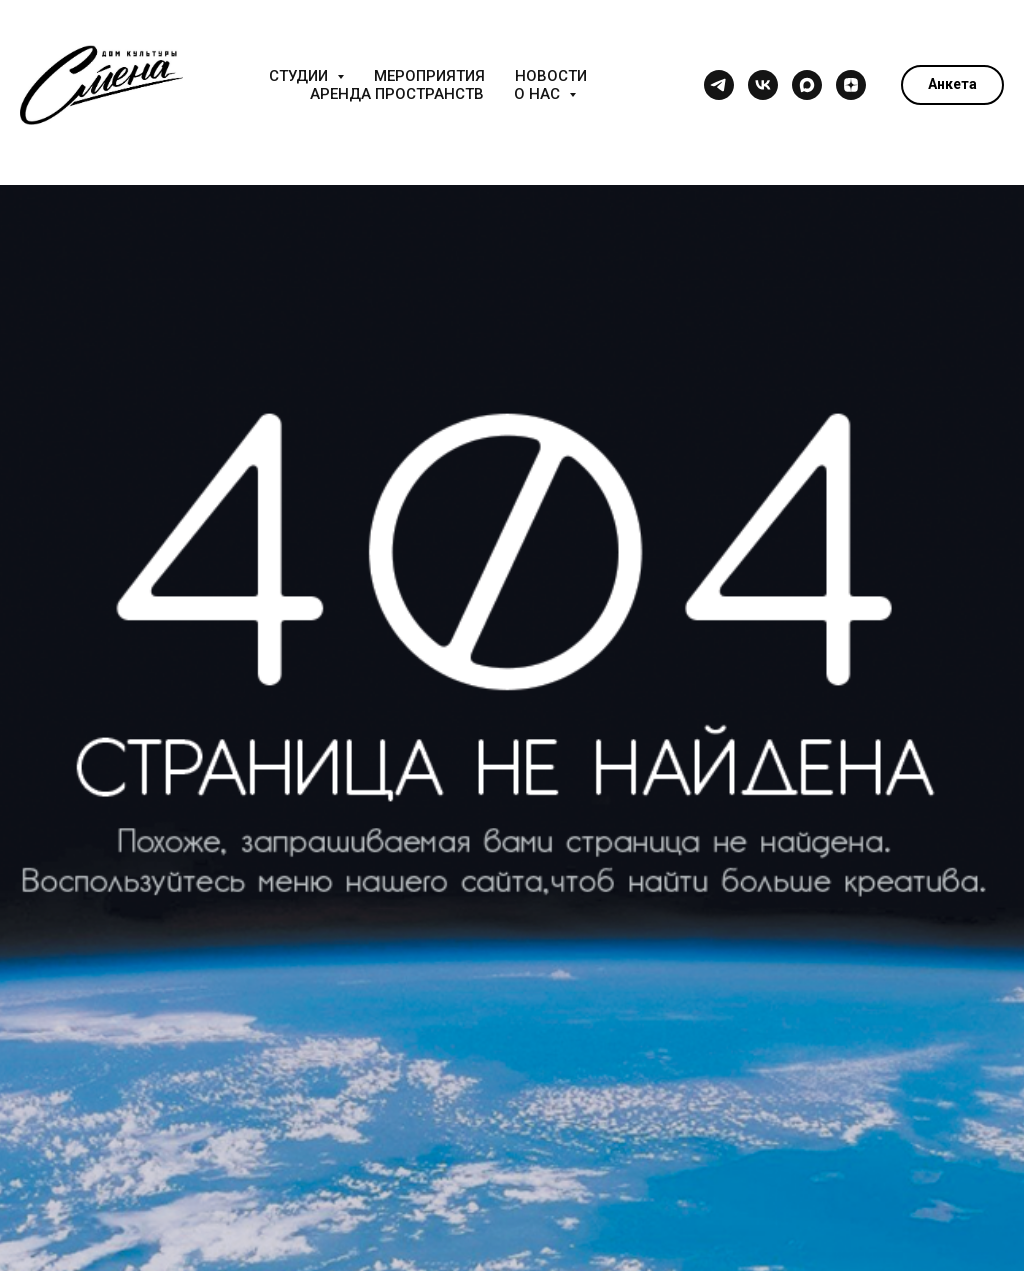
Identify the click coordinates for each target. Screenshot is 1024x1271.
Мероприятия (429, 76)
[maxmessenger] (807, 85)
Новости (551, 76)
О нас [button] (539, 94)
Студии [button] (300, 76)
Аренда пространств (397, 94)
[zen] (851, 85)
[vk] (763, 85)
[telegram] (719, 85)
